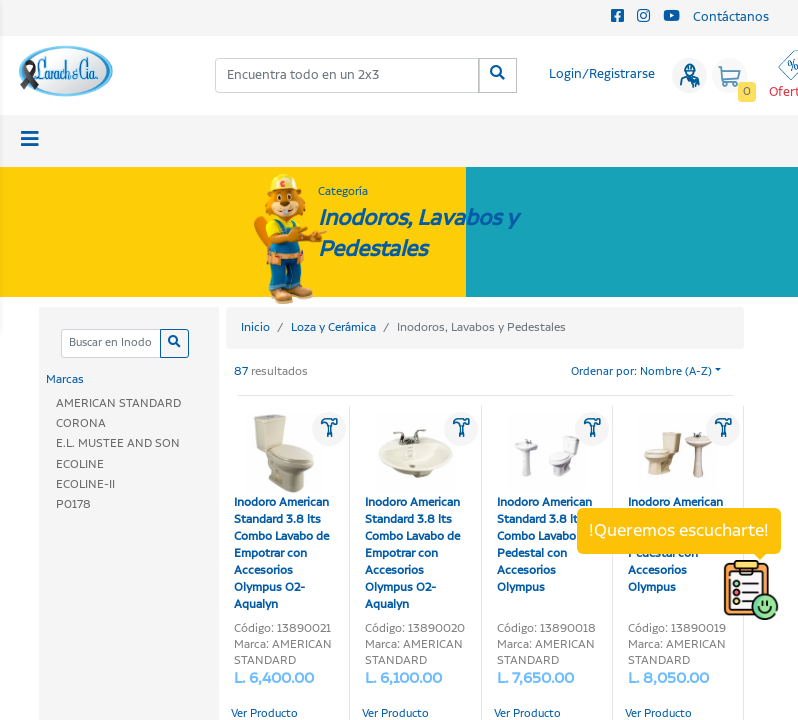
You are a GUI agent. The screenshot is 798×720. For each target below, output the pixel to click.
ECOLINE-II (85, 484)
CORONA (81, 423)
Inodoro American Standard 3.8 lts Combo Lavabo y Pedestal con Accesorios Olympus (544, 504)
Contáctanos (731, 17)
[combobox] (347, 75)
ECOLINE (80, 464)
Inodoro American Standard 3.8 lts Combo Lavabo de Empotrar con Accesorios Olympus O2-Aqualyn (281, 512)
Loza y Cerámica (333, 327)
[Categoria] (110, 343)
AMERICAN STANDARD (118, 403)
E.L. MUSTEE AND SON (118, 443)
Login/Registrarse (602, 74)
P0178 (73, 504)
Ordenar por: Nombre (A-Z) (641, 372)
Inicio (255, 327)
